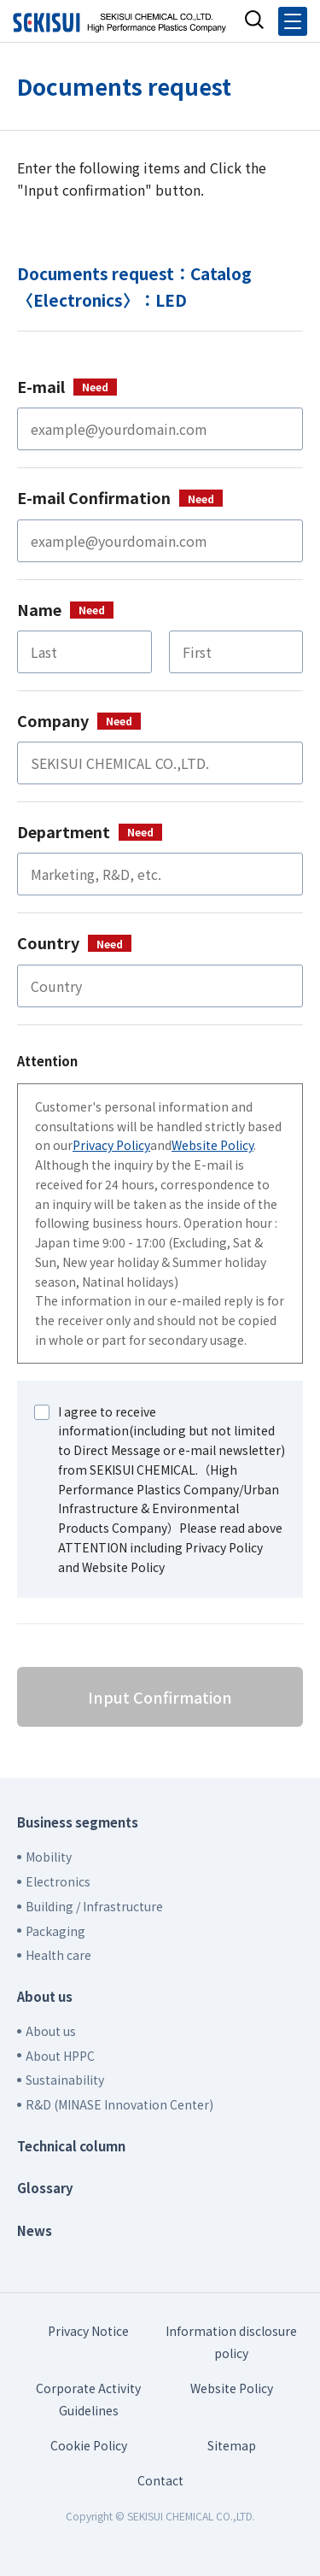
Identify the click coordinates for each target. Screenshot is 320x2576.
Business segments (77, 1822)
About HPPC (60, 2055)
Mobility (49, 1856)
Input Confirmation (160, 1697)
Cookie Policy (88, 2445)
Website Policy (212, 1144)
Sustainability (65, 2079)
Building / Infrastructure (94, 1906)
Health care (58, 1954)
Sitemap (231, 2445)
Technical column (71, 2146)
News (34, 2230)
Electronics (58, 1881)
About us (45, 1996)
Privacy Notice (88, 2330)
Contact (160, 2480)
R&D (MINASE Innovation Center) (119, 2104)
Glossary (45, 2188)
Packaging (55, 1930)
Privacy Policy (111, 1144)
